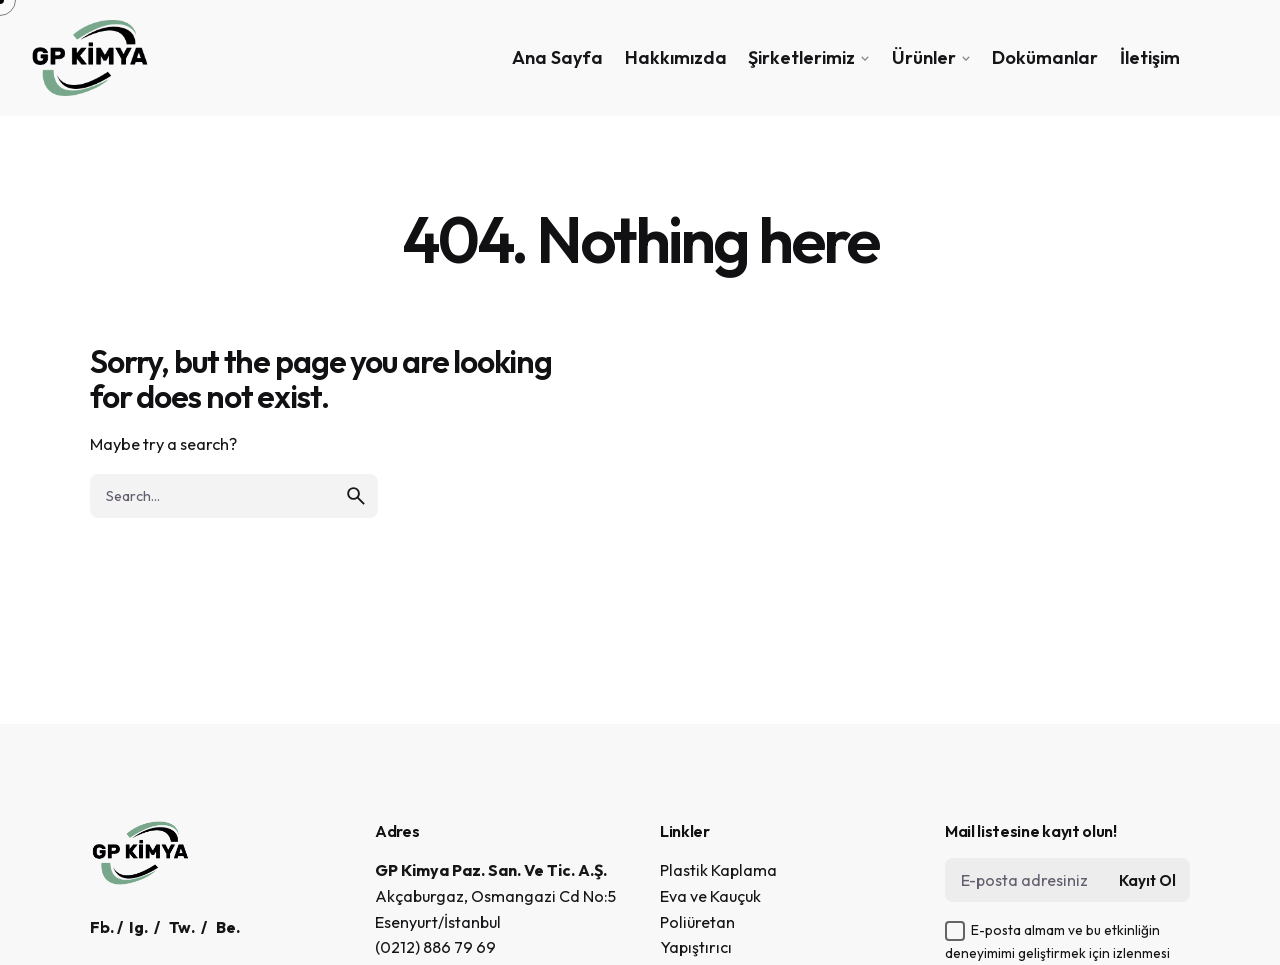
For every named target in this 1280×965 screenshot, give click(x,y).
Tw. (182, 927)
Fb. (102, 927)
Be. (228, 927)
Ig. (138, 927)
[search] (356, 496)
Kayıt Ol (1147, 880)
